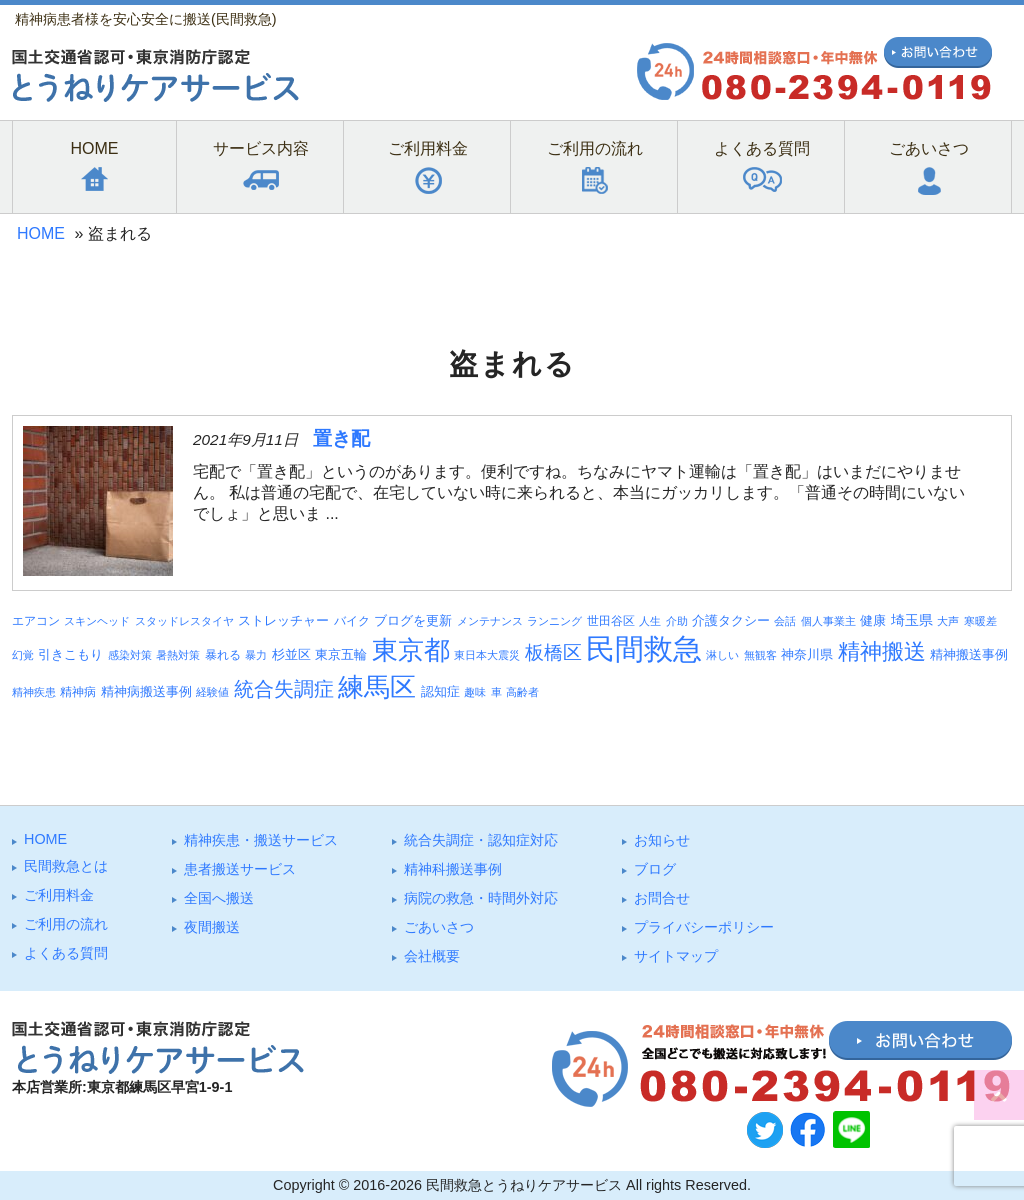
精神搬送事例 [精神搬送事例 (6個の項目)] (969, 654)
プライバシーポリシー (704, 927)
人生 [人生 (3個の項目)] (650, 621)
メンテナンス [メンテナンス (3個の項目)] (490, 621)
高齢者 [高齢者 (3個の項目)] (522, 692)
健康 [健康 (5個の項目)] (873, 621)
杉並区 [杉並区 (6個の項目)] (291, 654)
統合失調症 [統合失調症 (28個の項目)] (284, 689)
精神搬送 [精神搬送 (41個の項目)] (882, 651)
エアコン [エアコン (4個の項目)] (36, 620)
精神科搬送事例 (453, 869)
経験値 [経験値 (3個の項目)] (212, 692)
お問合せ (662, 898)
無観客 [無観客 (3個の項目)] (760, 655)
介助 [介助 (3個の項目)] (677, 621)
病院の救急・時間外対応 (481, 898)
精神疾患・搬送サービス (261, 840)
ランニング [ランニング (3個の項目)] (554, 621)
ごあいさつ (439, 927)
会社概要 (432, 956)
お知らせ (662, 840)
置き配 (341, 438)
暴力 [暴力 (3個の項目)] (256, 655)
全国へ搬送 (219, 898)
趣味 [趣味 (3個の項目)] (475, 692)
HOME (41, 233)
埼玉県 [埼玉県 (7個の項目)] (912, 620)
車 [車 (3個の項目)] (496, 692)
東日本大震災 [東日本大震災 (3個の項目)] (487, 655)
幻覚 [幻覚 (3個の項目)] (23, 655)
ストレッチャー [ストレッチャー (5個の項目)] (283, 621)
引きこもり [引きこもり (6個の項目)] (70, 654)
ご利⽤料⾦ (59, 895)
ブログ (655, 869)
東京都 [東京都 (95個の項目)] (411, 650)
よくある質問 (66, 953)
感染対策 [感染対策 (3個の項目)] (130, 655)
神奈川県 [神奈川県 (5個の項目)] (807, 655)
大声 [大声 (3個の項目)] (948, 621)
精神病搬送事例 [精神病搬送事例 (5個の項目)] (146, 692)
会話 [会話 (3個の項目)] (785, 621)
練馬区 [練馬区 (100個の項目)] (377, 687)
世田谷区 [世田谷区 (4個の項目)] (611, 620)
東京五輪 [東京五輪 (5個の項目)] (341, 655)
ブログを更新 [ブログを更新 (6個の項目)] (413, 620)
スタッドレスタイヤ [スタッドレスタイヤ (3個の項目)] (184, 621)
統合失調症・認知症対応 (481, 840)
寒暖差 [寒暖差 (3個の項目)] (980, 621)
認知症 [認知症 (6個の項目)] (440, 691)
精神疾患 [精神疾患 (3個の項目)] (34, 692)
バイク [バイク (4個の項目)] (352, 620)
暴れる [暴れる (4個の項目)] (223, 654)
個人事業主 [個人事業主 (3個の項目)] (828, 621)
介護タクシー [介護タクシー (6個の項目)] (731, 620)
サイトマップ (676, 956)
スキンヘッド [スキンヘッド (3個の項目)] (97, 621)
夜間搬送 (212, 927)
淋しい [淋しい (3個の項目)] (722, 655)
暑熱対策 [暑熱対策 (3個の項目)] (178, 655)
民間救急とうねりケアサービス (524, 1185)
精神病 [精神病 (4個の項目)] (78, 691)
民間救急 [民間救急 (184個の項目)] (644, 648)
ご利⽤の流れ (66, 924)
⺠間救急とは (66, 866)
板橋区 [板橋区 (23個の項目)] (553, 652)
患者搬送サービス (240, 869)
